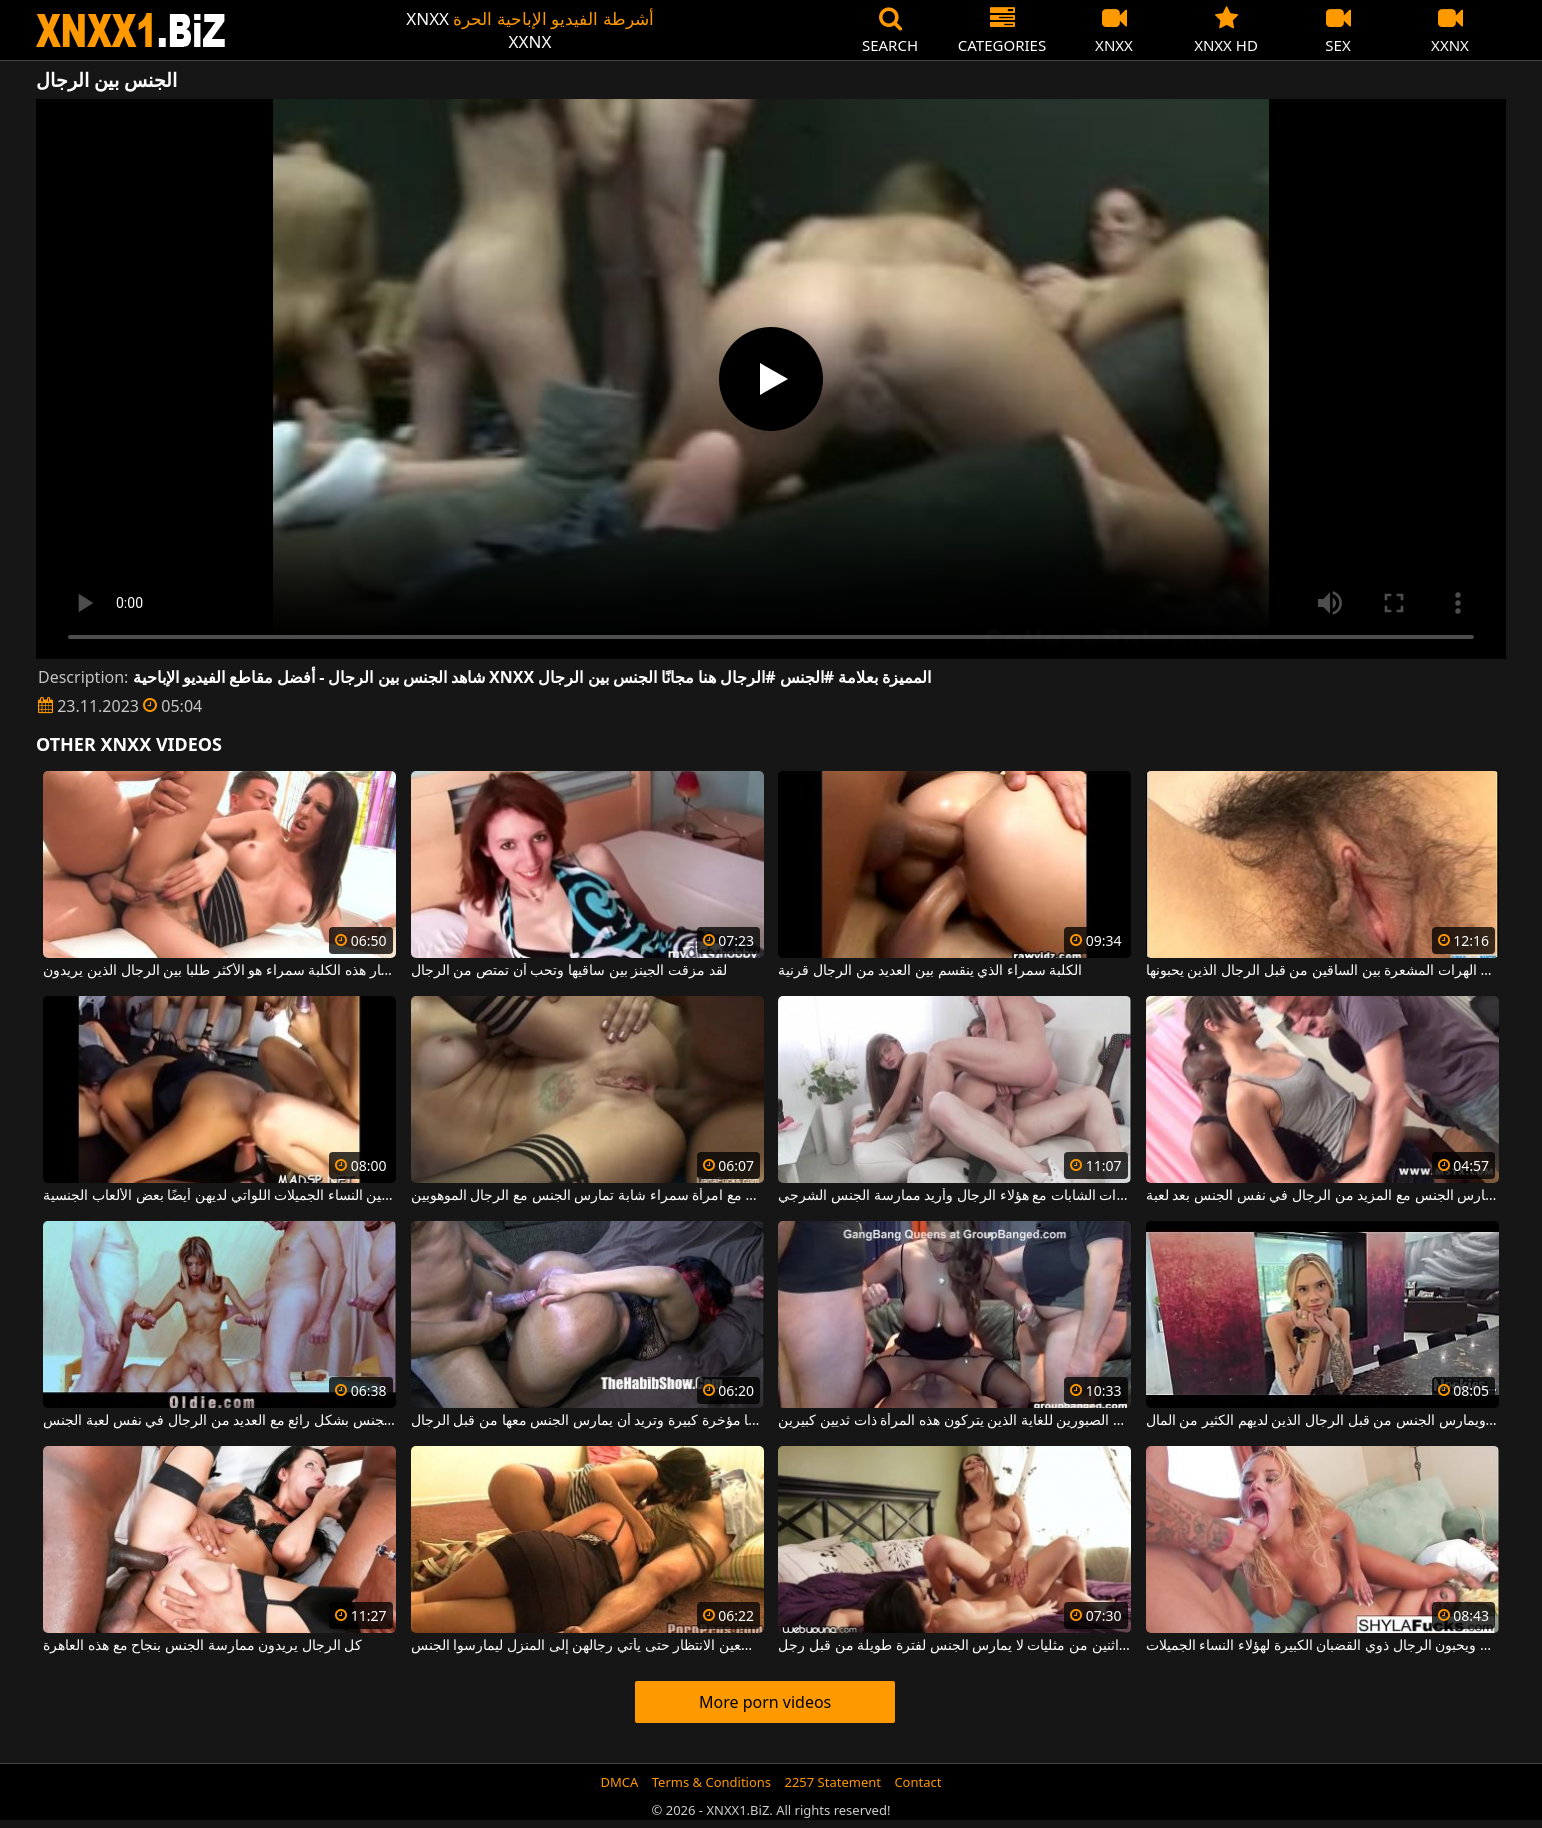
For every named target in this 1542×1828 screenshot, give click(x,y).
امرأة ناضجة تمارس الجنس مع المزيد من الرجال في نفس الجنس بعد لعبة (1322, 1196)
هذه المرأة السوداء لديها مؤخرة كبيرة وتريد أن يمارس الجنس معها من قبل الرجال (587, 1421)
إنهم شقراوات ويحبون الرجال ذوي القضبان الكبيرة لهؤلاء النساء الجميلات (1322, 1646)
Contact (917, 1782)
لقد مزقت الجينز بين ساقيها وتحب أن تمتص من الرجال (569, 971)
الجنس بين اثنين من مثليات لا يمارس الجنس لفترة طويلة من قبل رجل (954, 1646)
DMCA (620, 1782)
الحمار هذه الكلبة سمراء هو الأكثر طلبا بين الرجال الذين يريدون (219, 971)
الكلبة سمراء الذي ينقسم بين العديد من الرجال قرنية (930, 971)
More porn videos (765, 1702)
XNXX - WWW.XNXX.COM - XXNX (131, 30)
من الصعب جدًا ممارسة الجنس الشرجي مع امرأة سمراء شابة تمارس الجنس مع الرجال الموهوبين (587, 1196)
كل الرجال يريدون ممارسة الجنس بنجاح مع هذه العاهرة (202, 1646)
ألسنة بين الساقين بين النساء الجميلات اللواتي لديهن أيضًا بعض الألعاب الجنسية (219, 1196)
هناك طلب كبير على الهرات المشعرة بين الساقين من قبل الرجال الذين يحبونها (1322, 971)
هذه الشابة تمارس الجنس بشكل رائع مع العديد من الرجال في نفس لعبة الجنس (219, 1421)
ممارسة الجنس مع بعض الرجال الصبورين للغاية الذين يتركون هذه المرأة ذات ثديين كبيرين (954, 1421)
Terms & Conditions (711, 1782)
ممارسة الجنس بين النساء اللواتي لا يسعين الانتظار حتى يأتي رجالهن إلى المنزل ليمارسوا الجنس (587, 1646)
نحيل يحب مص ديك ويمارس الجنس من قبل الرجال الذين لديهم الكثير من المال (1322, 1421)
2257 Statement (832, 1782)
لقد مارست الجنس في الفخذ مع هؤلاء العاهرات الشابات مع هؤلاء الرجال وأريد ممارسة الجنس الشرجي (954, 1196)
